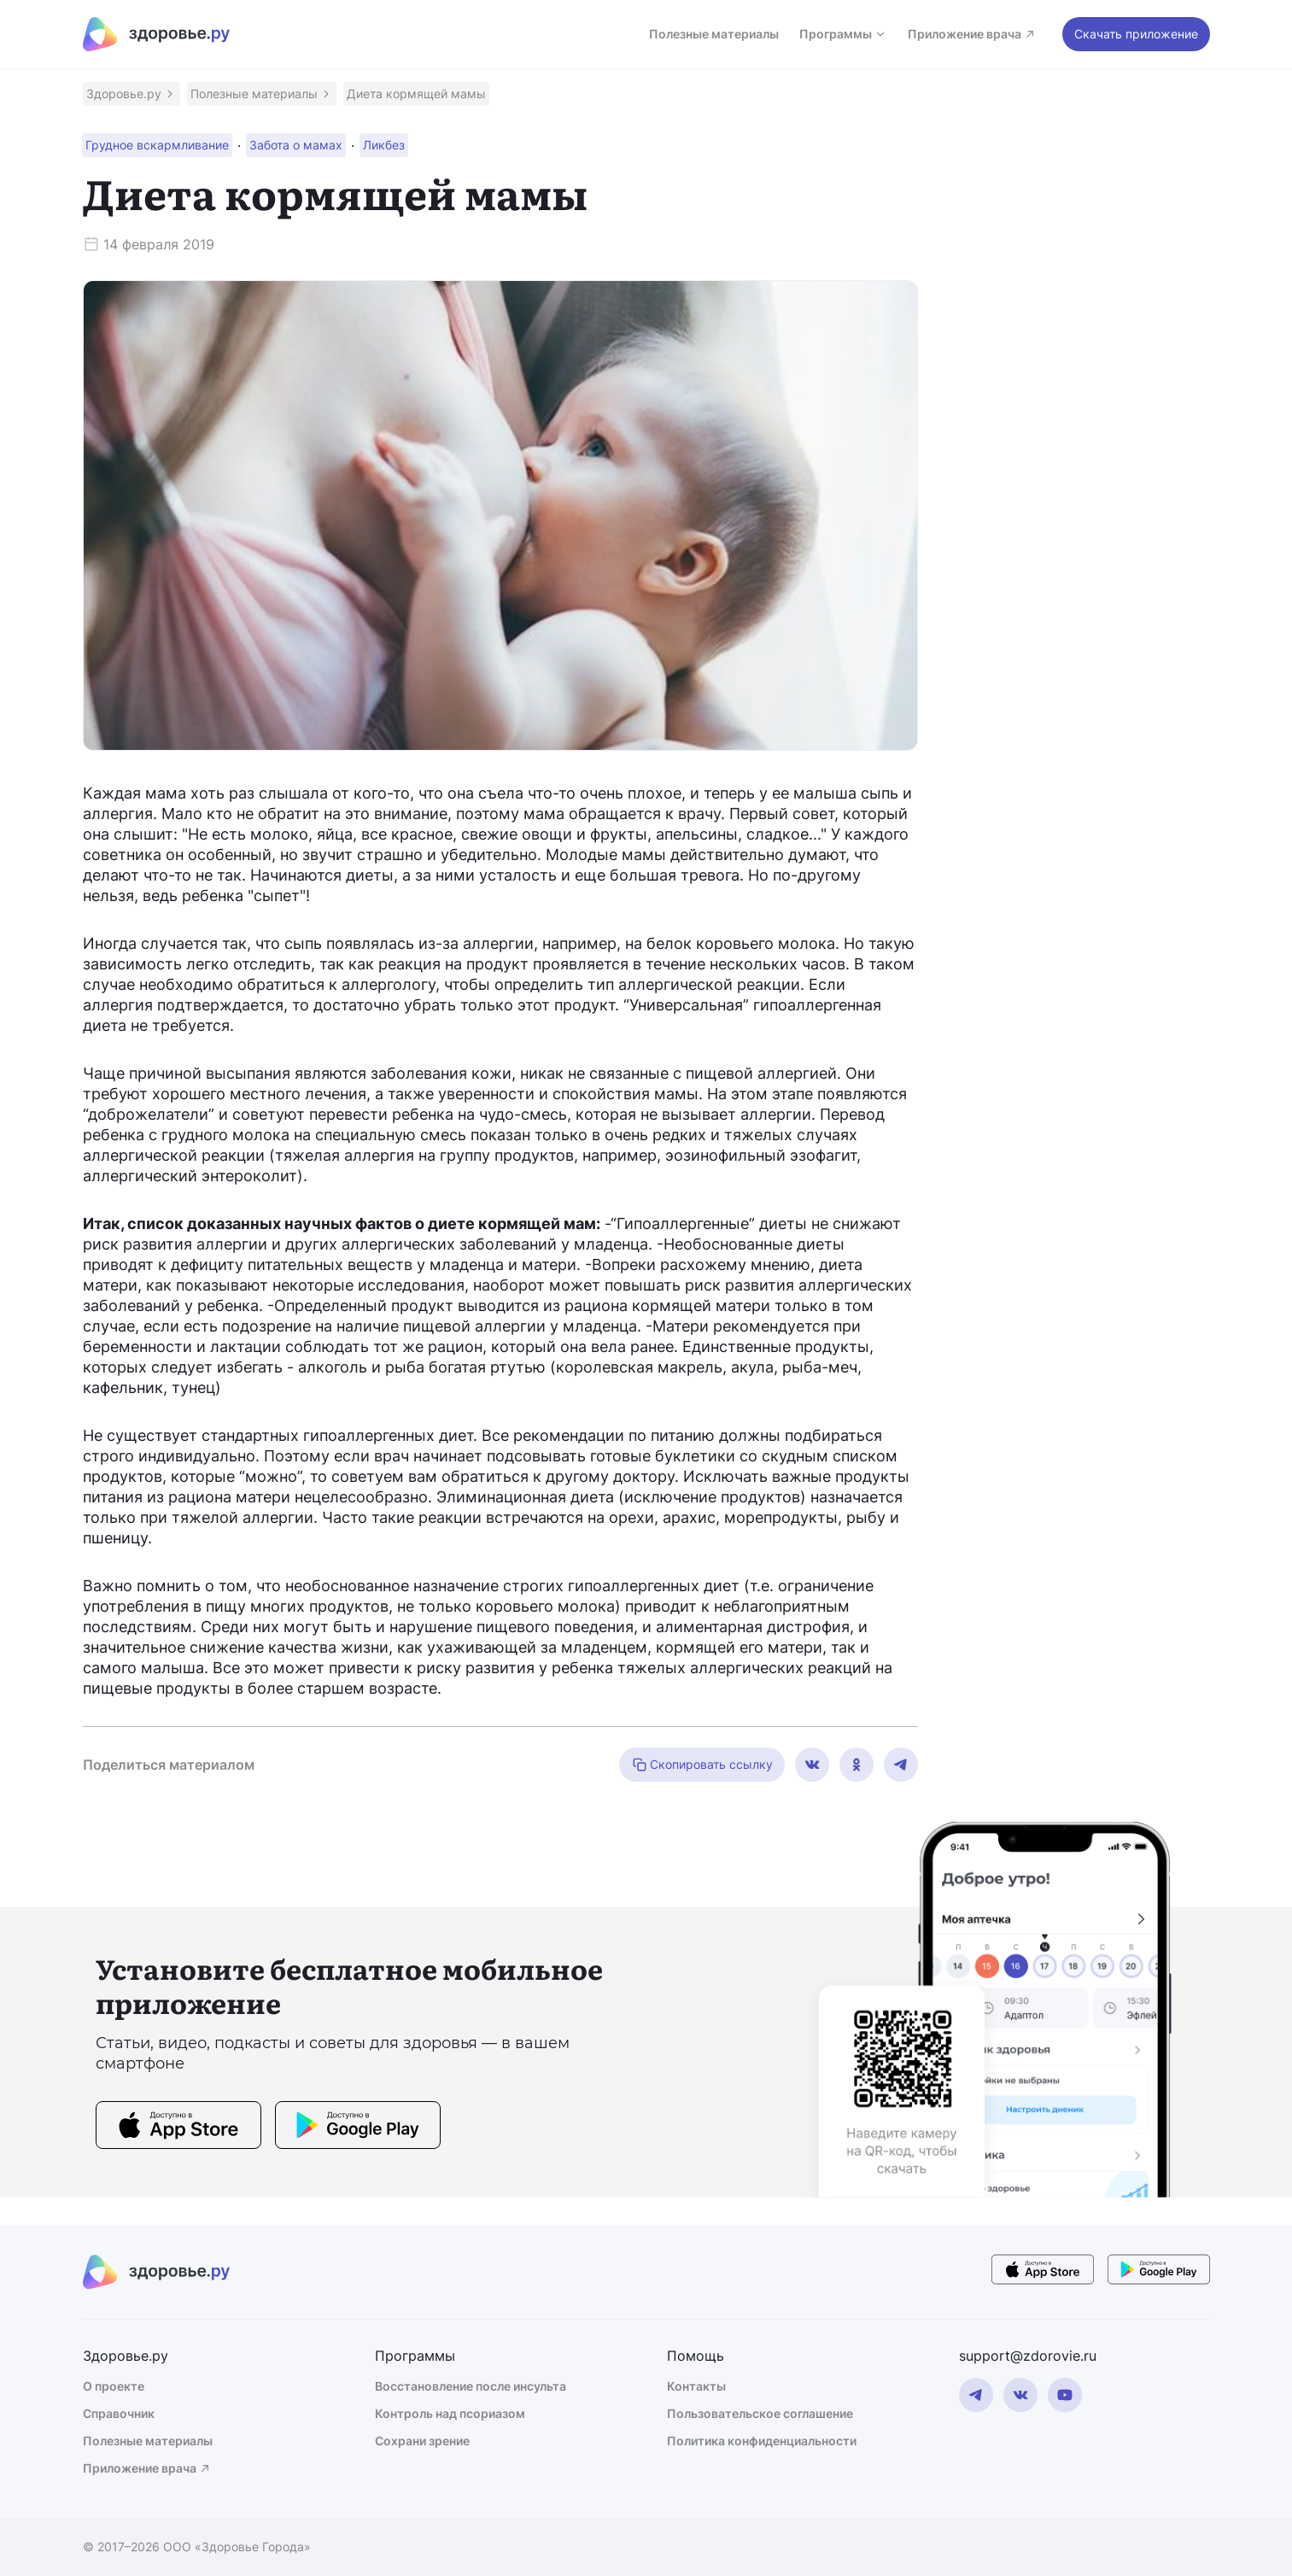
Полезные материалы (714, 33)
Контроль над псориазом (450, 2413)
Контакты (696, 2386)
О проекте (113, 2386)
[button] (131, 94)
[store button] (178, 2127)
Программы (843, 33)
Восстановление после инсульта (470, 2386)
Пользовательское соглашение (760, 2413)
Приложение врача (972, 33)
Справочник (119, 2413)
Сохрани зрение (422, 2440)
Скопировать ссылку (702, 1764)
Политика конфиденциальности (761, 2440)
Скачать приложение (1136, 33)
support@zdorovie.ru (1027, 2355)
